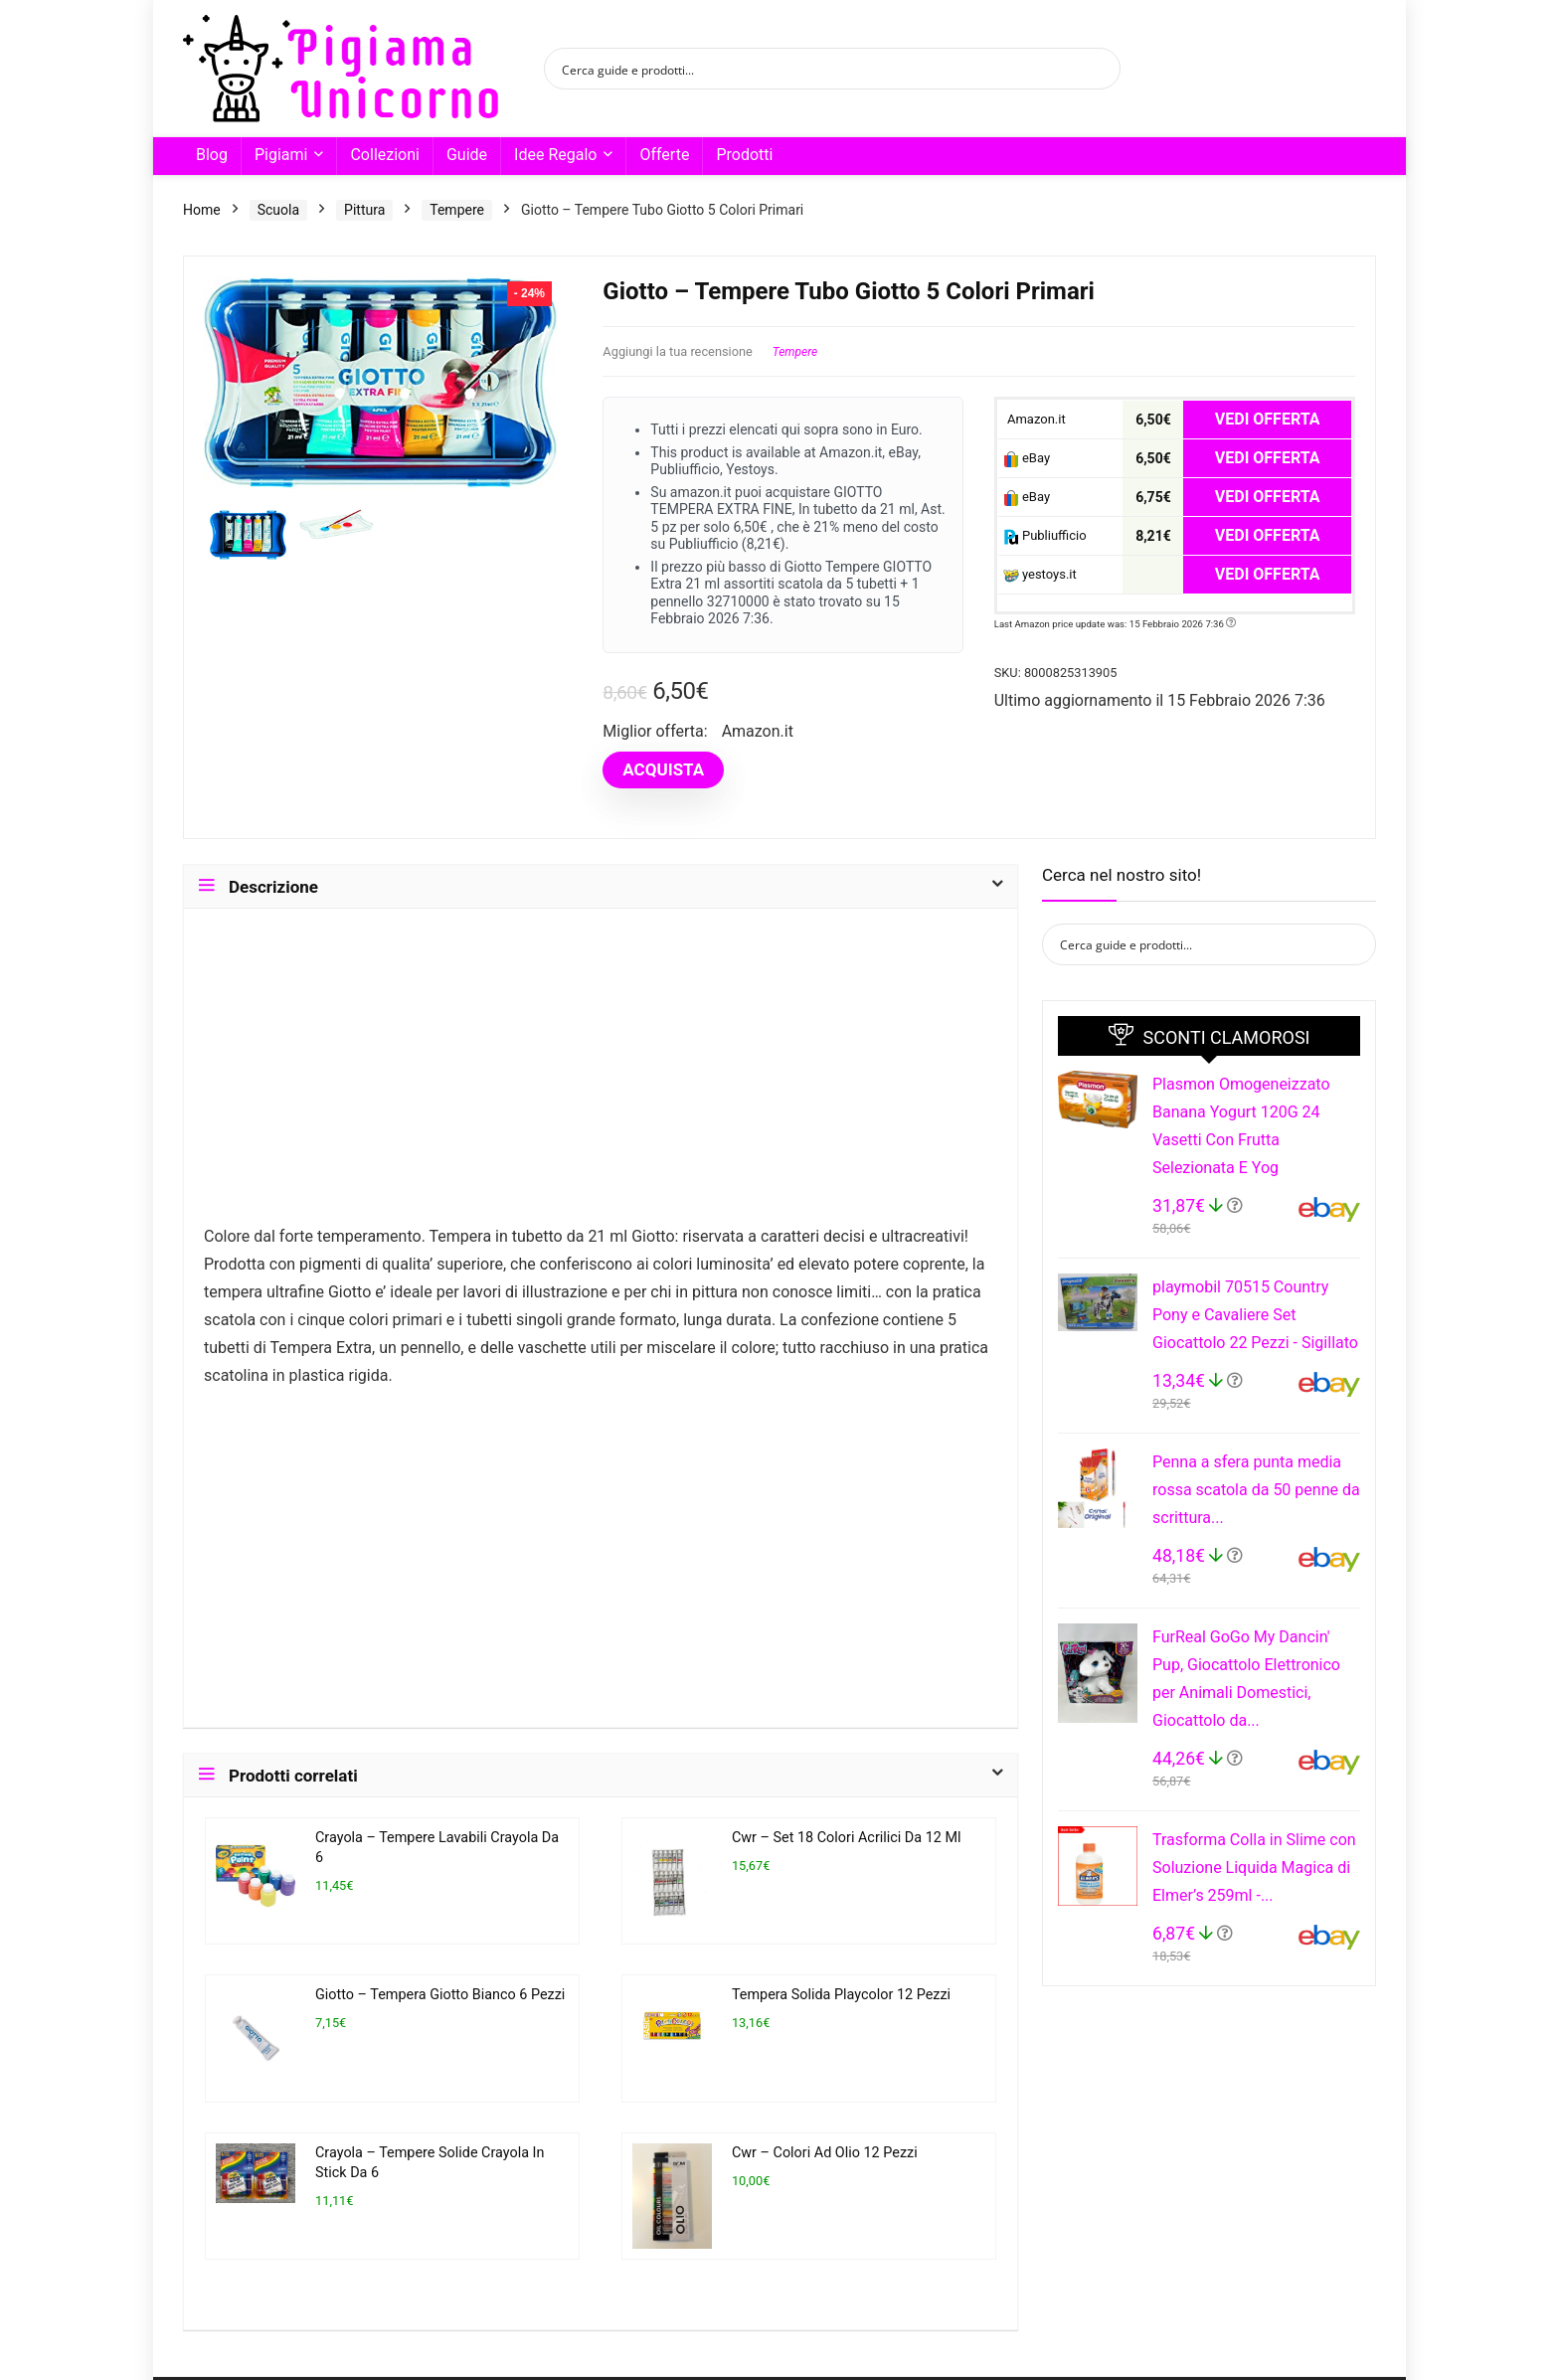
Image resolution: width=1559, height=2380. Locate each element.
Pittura (364, 210)
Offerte (664, 154)
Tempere (457, 210)
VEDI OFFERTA (1267, 419)
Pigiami (281, 154)
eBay (1026, 458)
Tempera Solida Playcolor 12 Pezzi (841, 1994)
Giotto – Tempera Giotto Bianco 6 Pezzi (440, 1994)
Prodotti (744, 154)
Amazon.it (1034, 419)
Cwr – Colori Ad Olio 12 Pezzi (825, 2152)
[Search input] (819, 69)
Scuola (278, 210)
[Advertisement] (600, 1075)
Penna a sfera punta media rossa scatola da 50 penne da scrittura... (1256, 1489)
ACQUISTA (663, 769)
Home (202, 210)
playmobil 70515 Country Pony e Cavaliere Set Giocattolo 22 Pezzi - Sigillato (1255, 1314)
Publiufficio (1045, 536)
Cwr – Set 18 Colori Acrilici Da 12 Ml (846, 1837)
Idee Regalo (555, 154)
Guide (466, 154)
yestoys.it (1040, 575)
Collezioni (384, 154)
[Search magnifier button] (1100, 69)
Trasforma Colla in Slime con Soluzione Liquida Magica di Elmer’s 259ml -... (1254, 1867)
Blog (212, 154)
